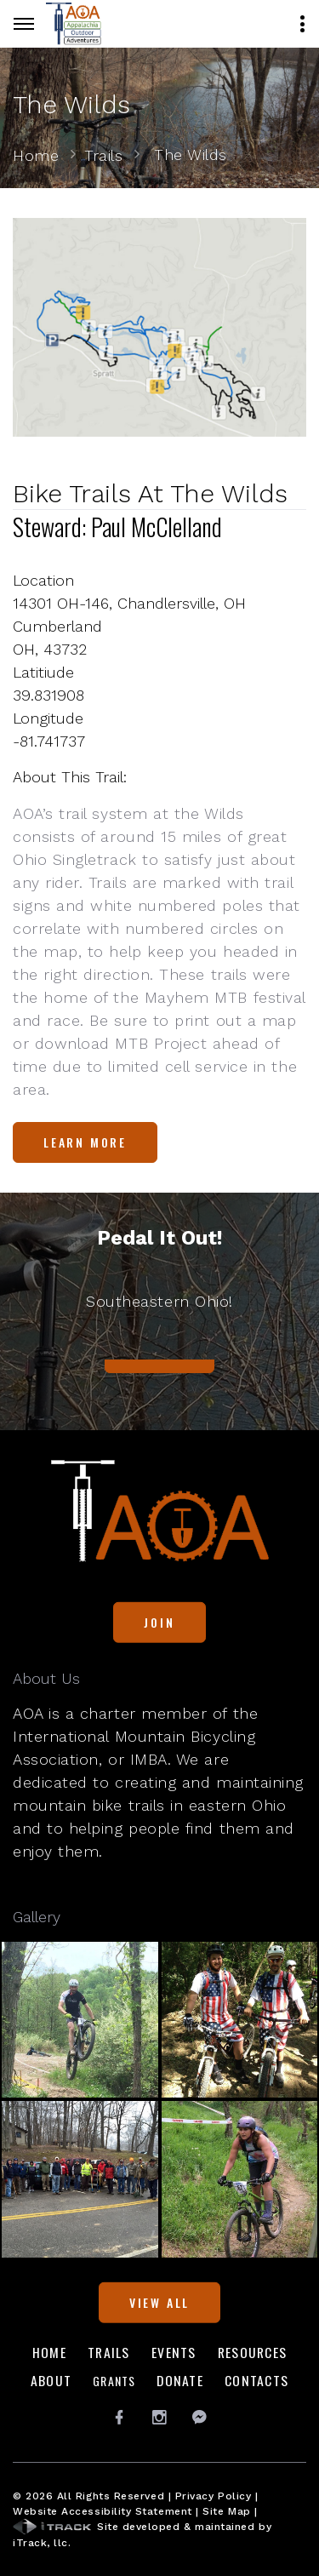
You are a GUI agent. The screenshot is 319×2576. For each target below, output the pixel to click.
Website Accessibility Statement (102, 2511)
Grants (114, 2381)
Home (36, 155)
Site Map (226, 2511)
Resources (252, 2352)
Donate (180, 2380)
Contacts (256, 2380)
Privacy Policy (213, 2496)
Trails (103, 155)
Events (174, 2352)
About (51, 2380)
